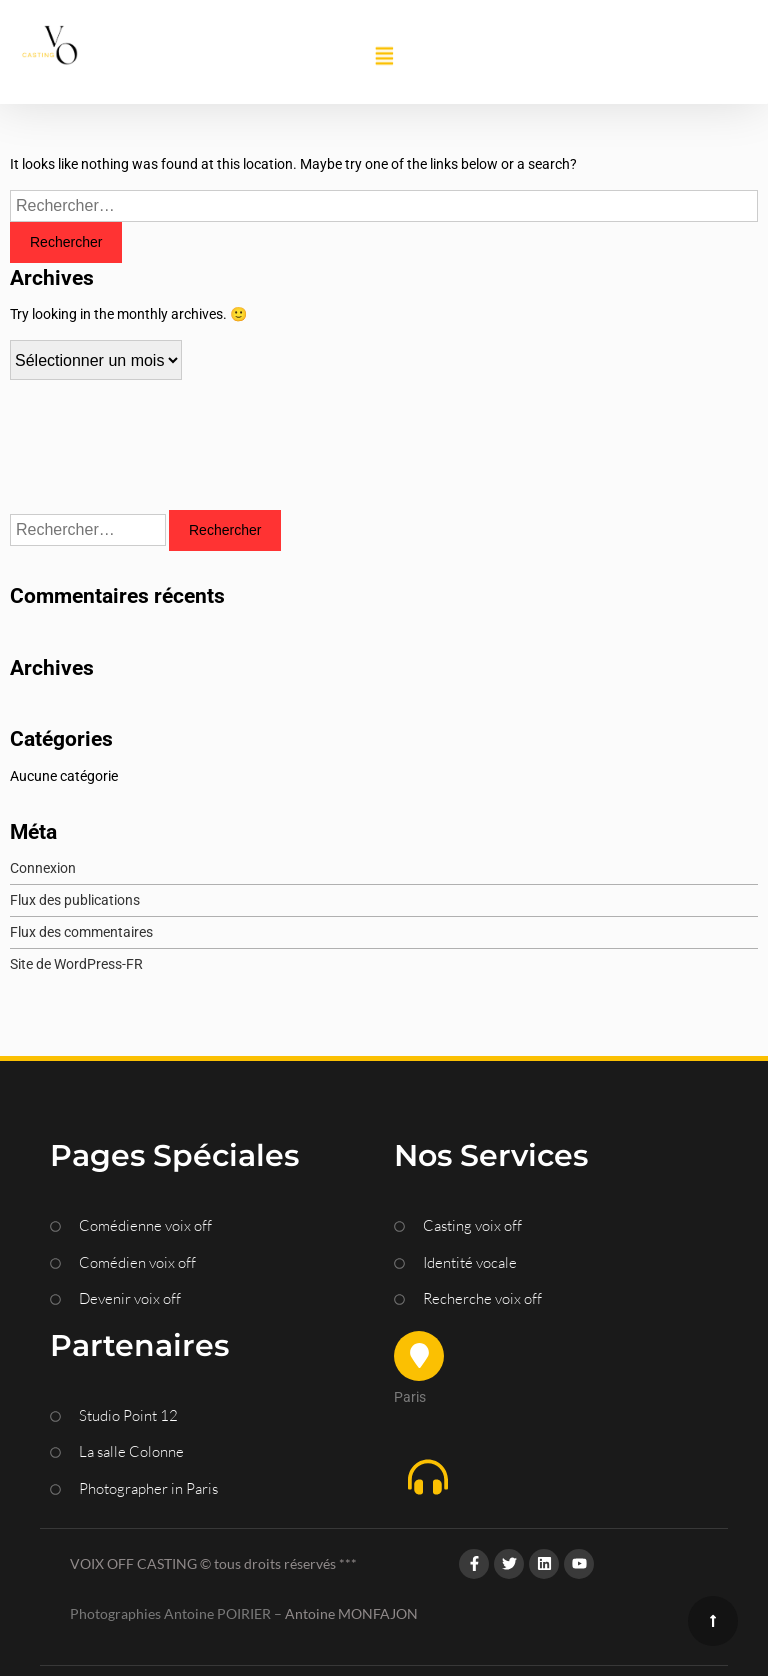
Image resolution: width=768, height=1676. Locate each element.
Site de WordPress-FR (76, 964)
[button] (384, 57)
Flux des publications (75, 900)
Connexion (43, 868)
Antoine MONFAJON (351, 1613)
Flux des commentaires (81, 932)
